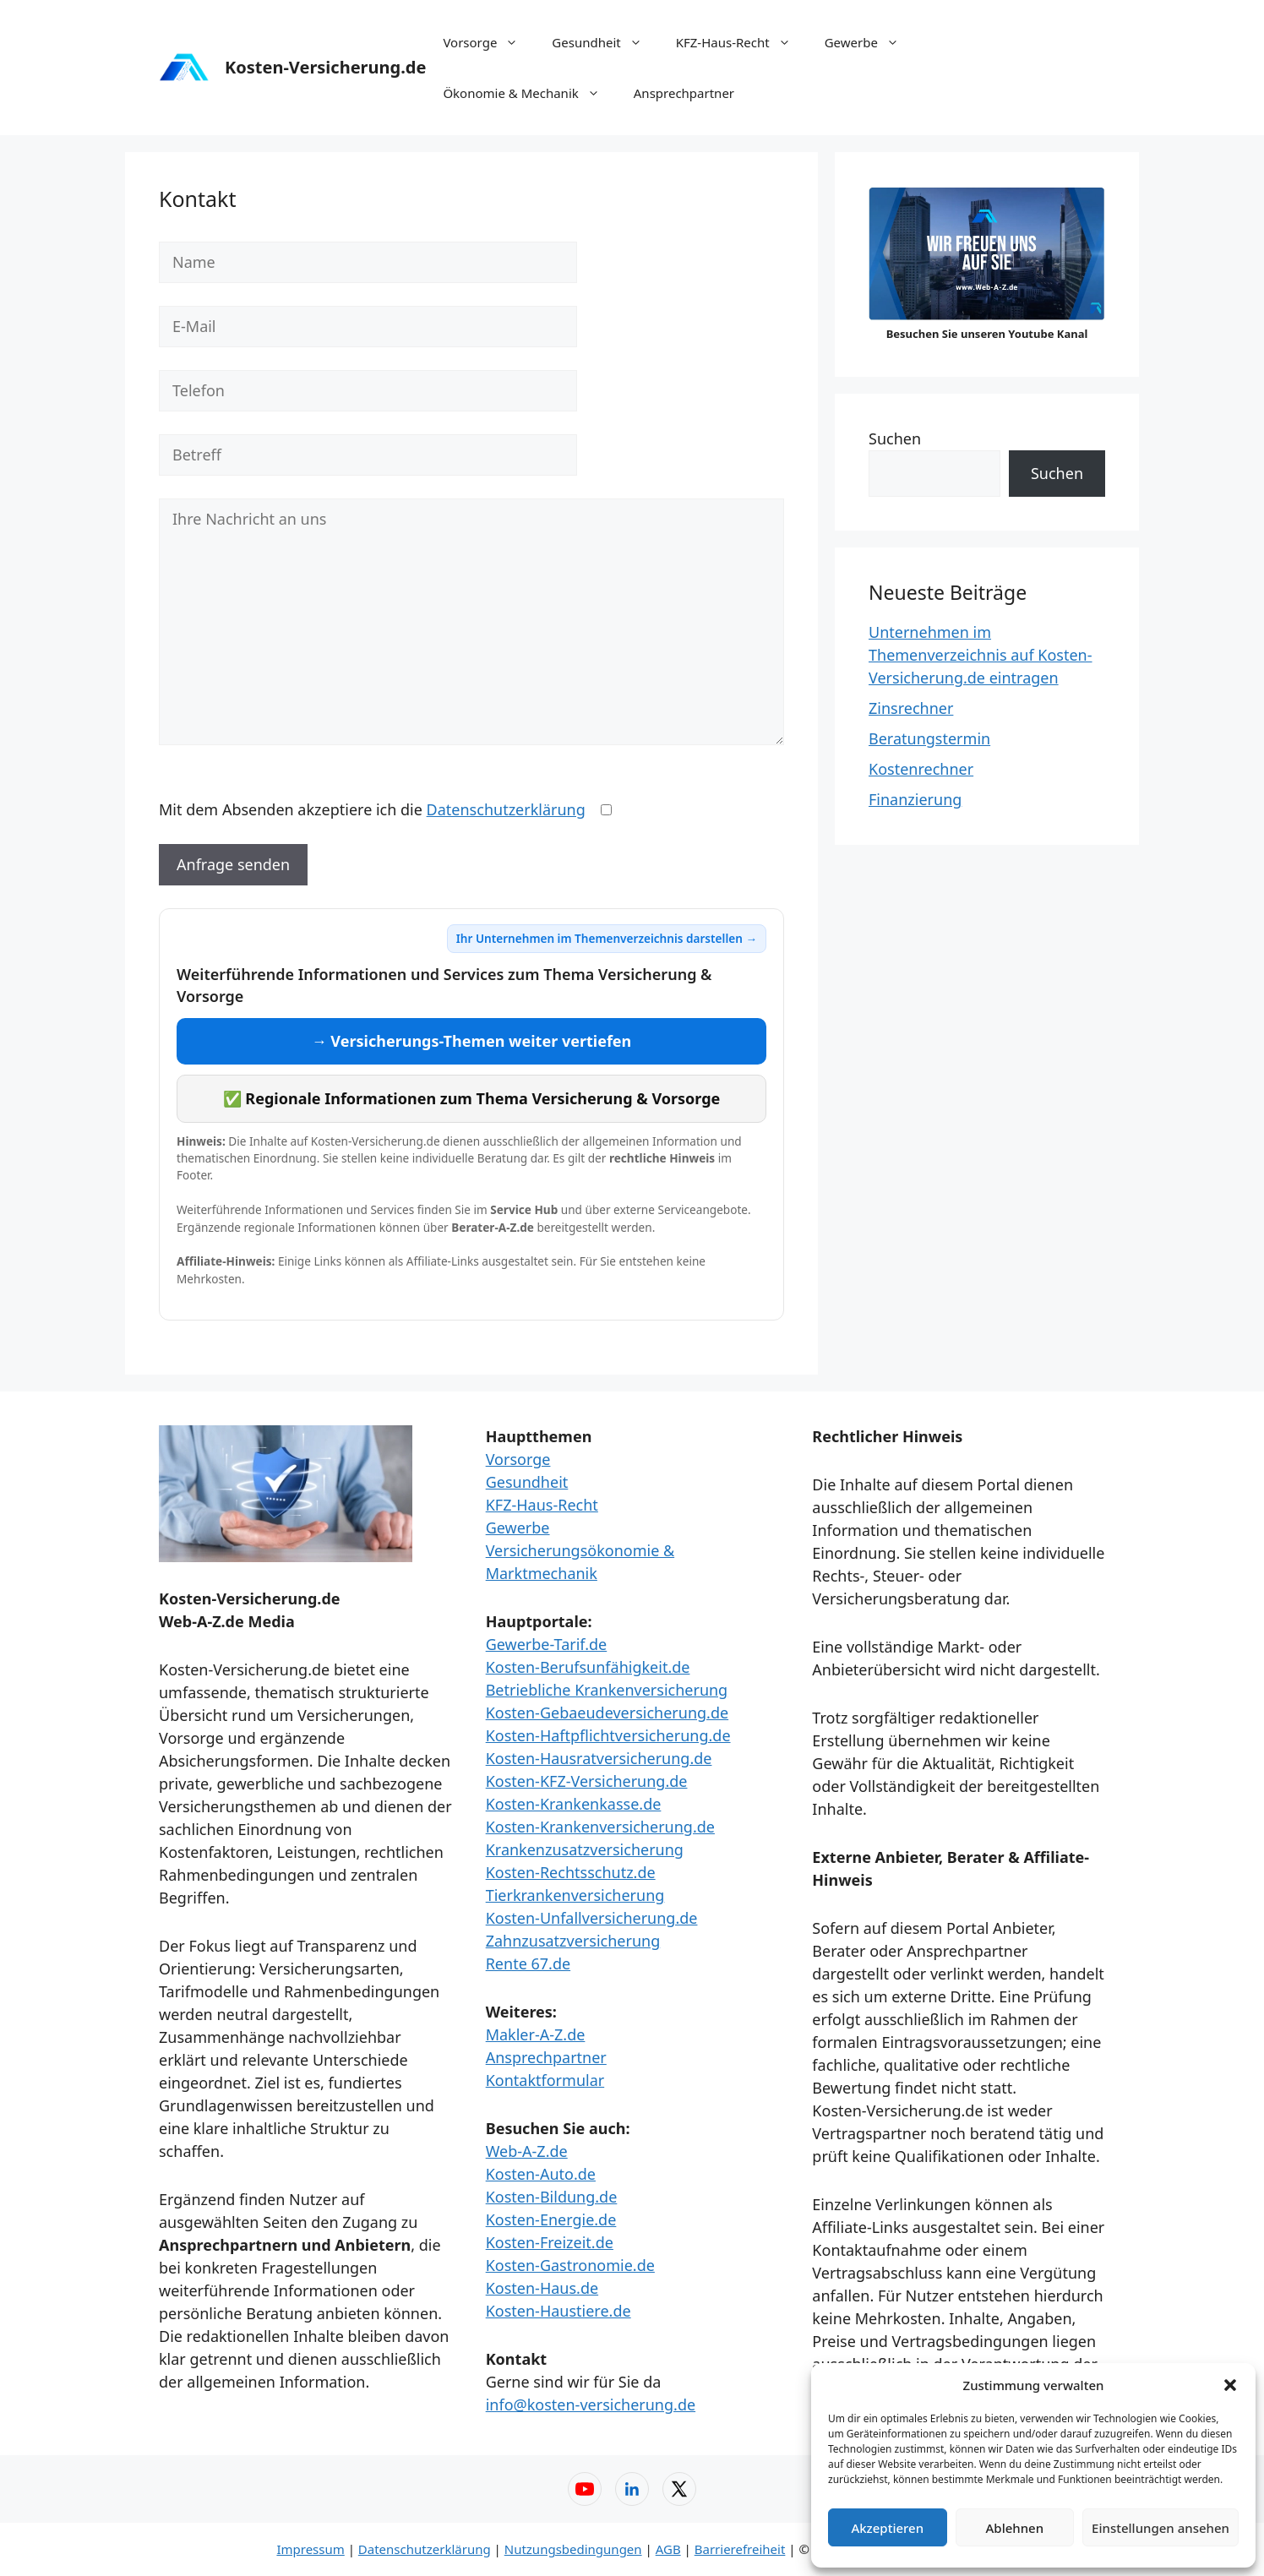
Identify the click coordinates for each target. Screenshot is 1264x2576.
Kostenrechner (921, 769)
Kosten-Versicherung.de (325, 67)
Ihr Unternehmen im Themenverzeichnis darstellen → (606, 938)
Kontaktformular (545, 2080)
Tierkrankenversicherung (575, 1895)
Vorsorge (489, 42)
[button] (1230, 2385)
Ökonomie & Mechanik (529, 93)
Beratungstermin (929, 738)
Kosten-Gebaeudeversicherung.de (607, 1712)
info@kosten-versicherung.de (590, 2404)
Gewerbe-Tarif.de (546, 1644)
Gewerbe (870, 42)
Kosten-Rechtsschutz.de (571, 1872)
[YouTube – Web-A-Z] (585, 2489)
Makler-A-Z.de (536, 2034)
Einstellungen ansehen (1160, 2527)
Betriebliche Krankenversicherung (607, 1690)
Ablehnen (1015, 2527)
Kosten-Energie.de (551, 2219)
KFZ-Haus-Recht (742, 42)
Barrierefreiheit (740, 2549)
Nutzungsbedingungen (573, 2549)
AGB (668, 2549)
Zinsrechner (911, 708)
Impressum (310, 2549)
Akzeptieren (887, 2527)
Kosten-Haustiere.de (558, 2311)
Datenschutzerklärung (506, 809)
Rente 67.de (528, 1963)
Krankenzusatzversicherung (585, 1849)
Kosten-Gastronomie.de (570, 2265)
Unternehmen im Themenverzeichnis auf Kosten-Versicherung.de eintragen (980, 655)
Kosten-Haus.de (542, 2288)
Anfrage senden (233, 864)
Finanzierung (915, 799)
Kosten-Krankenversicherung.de (600, 1826)
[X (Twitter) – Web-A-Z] (679, 2489)
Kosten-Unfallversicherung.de (592, 1918)
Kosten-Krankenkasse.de (574, 1804)
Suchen (895, 438)
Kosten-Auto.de (541, 2174)
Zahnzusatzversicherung (573, 1941)
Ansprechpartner (684, 92)
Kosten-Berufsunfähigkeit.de (588, 1667)
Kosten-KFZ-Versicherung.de (587, 1781)
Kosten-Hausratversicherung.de (599, 1758)
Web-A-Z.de (527, 2151)
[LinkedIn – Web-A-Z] (632, 2489)
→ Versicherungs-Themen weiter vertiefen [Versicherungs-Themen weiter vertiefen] (472, 1041)
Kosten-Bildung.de (552, 2197)
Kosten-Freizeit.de (549, 2242)
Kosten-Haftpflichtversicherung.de (608, 1735)
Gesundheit (605, 42)
